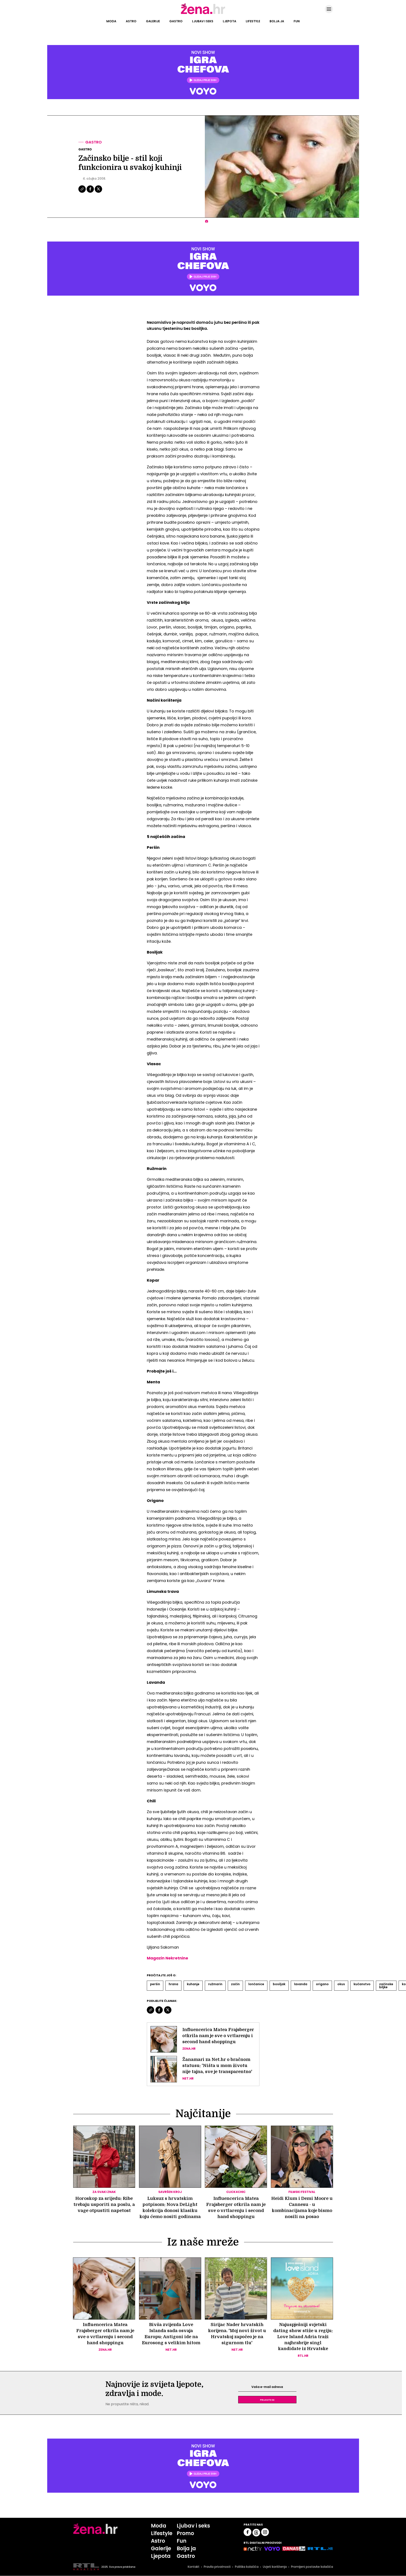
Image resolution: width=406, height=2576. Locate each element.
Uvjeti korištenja (275, 2566)
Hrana (173, 1984)
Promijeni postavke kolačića (312, 2566)
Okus (341, 1984)
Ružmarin (215, 1984)
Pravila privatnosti (217, 2566)
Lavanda (300, 1984)
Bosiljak (279, 1984)
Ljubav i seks (202, 21)
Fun (297, 21)
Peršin (155, 1984)
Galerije (153, 21)
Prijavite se (267, 2400)
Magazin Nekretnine (167, 1958)
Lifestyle (253, 21)
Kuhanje (193, 1984)
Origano (322, 1984)
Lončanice (256, 1984)
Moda (111, 21)
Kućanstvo (362, 1984)
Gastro (176, 21)
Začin (235, 1984)
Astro (131, 21)
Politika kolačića (247, 2566)
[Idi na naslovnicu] (203, 13)
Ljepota (229, 21)
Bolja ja (277, 21)
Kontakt (193, 2566)
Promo (185, 2533)
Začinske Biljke (386, 1985)
